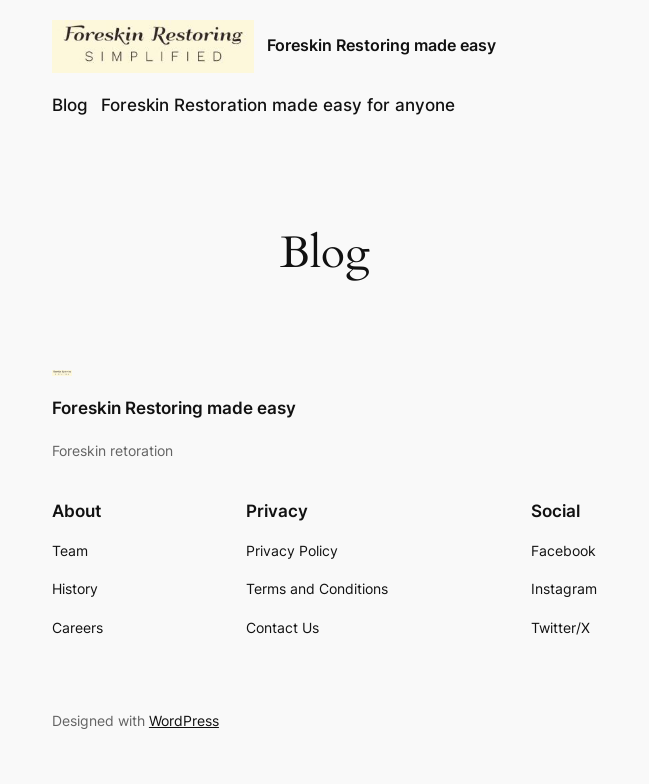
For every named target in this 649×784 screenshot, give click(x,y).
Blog (70, 105)
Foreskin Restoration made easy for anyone (278, 105)
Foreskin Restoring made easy (381, 45)
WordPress (184, 720)
